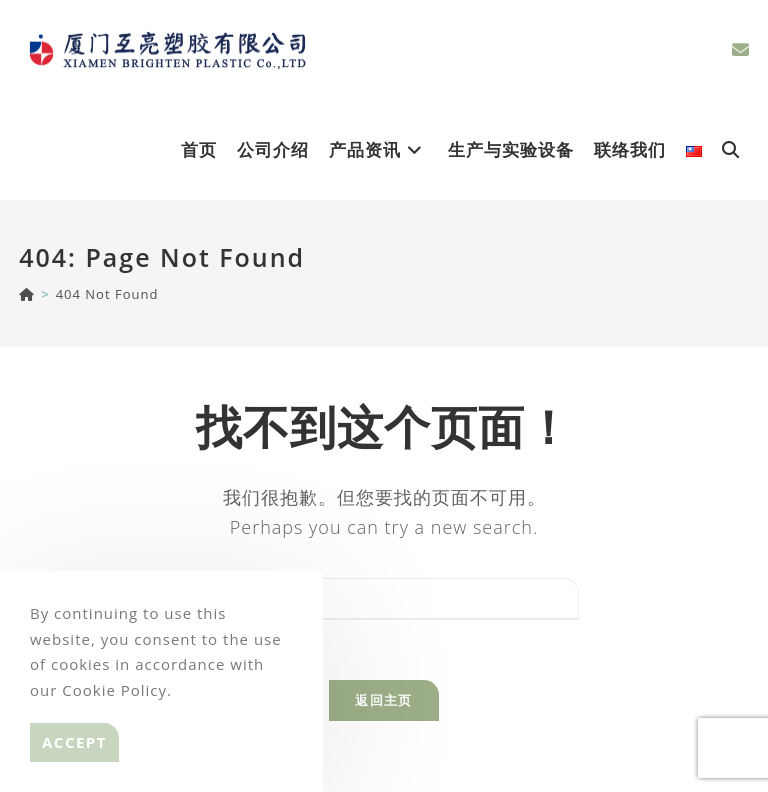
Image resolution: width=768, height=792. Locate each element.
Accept (74, 742)
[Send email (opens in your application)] (740, 49)
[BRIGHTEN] (27, 294)
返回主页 (383, 700)
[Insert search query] (384, 599)
